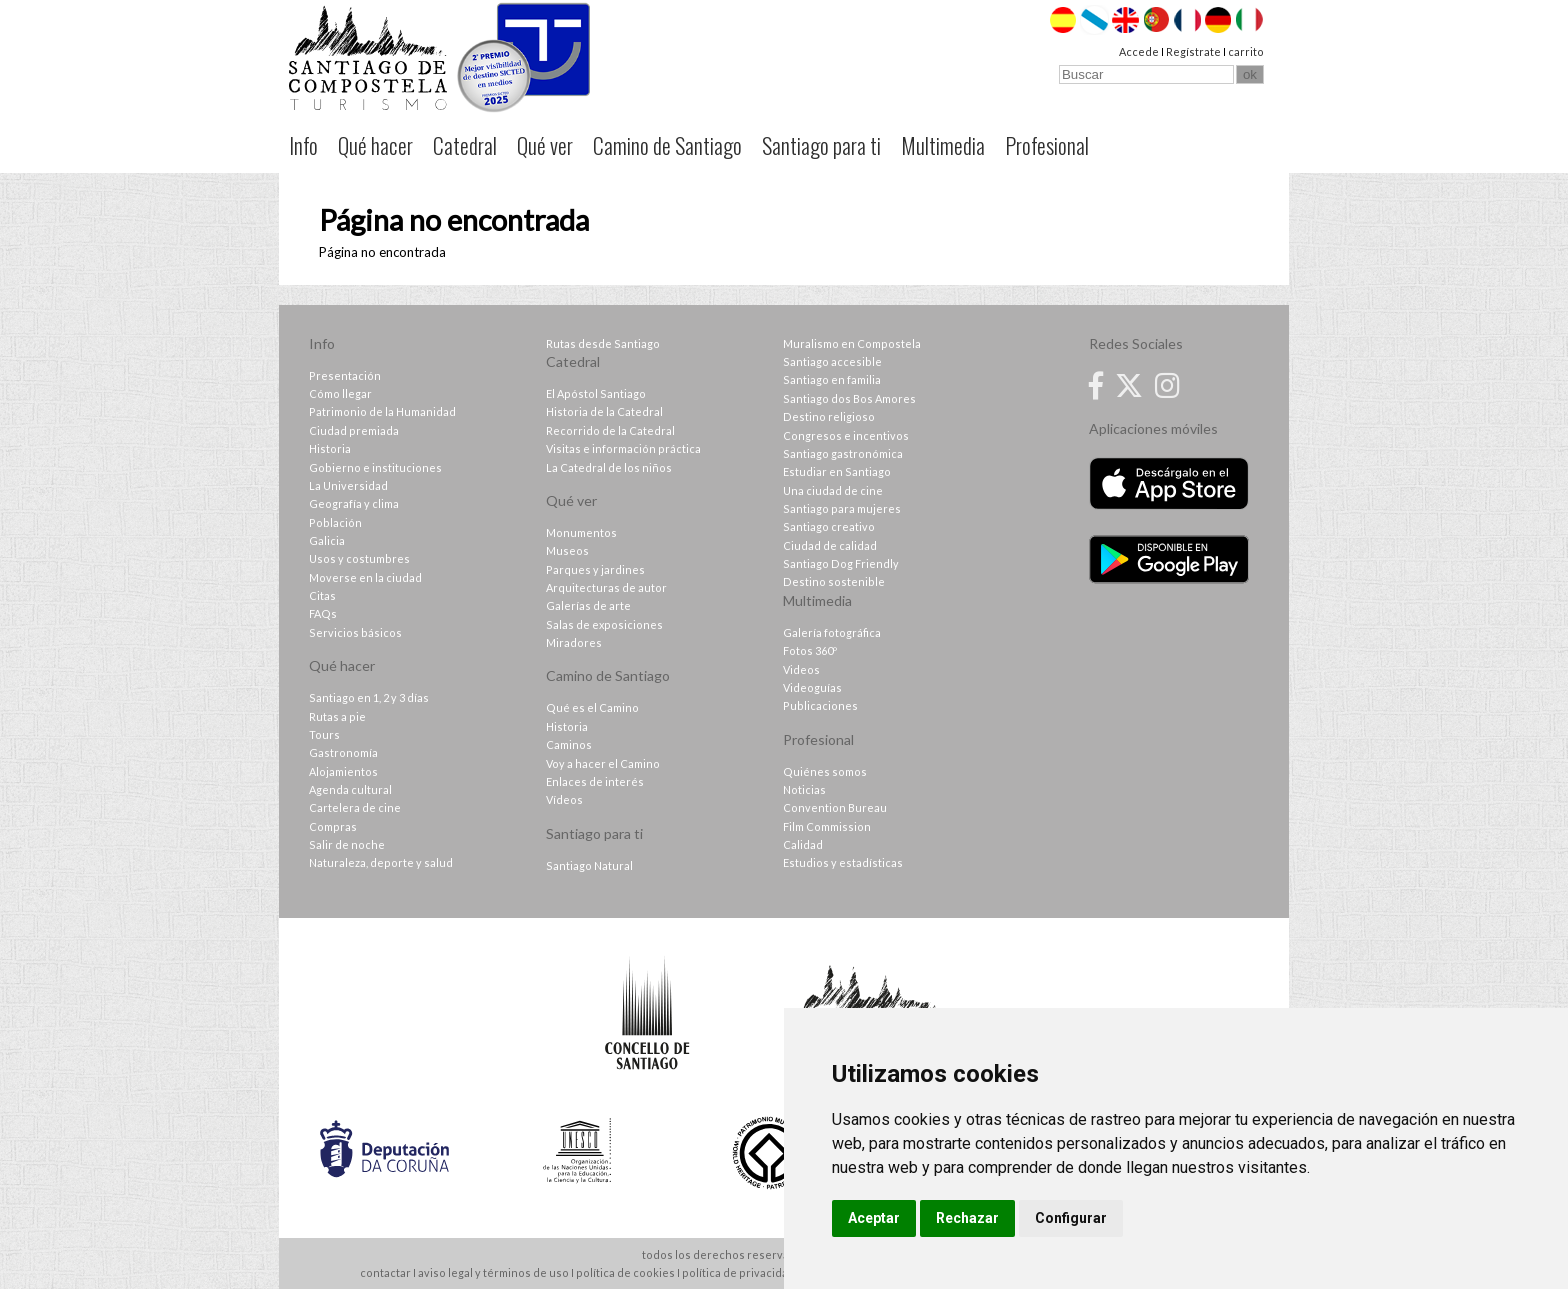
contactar (385, 1272)
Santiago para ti (821, 145)
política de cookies (625, 1272)
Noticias (804, 789)
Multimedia (943, 145)
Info (303, 145)
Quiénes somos (825, 771)
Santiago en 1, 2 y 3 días (369, 697)
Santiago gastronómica (843, 453)
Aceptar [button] (874, 1218)
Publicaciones (820, 705)
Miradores (574, 642)
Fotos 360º (810, 650)
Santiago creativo (829, 526)
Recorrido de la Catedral (610, 430)
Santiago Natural (589, 865)
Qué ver (545, 145)
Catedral (465, 145)
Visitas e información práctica (623, 448)
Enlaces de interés (595, 781)
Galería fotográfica (832, 632)
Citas (322, 595)
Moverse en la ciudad (365, 577)
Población (335, 522)
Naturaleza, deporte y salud (381, 862)
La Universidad (348, 485)
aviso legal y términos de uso (493, 1272)
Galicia (327, 540)
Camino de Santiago (667, 145)
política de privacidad (738, 1272)
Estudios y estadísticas (843, 862)
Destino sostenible (834, 581)
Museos (567, 550)
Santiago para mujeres (842, 508)
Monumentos (581, 532)
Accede (1139, 51)
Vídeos (564, 799)
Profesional (1047, 145)
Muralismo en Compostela (852, 343)
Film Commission (827, 826)
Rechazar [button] (967, 1218)
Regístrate (1193, 51)
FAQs (323, 613)
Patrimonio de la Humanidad (382, 411)
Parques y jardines (595, 569)
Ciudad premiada (354, 430)
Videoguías (812, 687)
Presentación (345, 375)
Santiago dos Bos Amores (849, 398)
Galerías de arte (588, 605)
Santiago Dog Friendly (841, 563)
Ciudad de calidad (830, 545)
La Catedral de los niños (609, 467)
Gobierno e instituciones (375, 467)
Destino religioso (829, 416)
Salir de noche (347, 844)
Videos (801, 669)
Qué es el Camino (592, 707)
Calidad (803, 844)
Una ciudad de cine (833, 490)
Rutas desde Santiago (603, 343)
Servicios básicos (355, 632)
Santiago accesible (832, 361)
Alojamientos (343, 771)
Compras (333, 826)
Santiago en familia (832, 379)
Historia (330, 448)
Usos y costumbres (359, 558)
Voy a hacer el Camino (603, 763)
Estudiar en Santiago (837, 471)
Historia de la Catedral (604, 411)
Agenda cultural (350, 789)
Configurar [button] (1071, 1218)
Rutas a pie (337, 716)
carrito (1246, 51)
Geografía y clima (354, 503)
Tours (324, 734)
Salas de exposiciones (604, 624)
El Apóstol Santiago (596, 393)
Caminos (569, 744)
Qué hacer (375, 145)
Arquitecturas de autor (606, 587)
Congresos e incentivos (846, 435)
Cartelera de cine (355, 807)
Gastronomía (343, 752)
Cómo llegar (340, 393)
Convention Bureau (835, 807)
